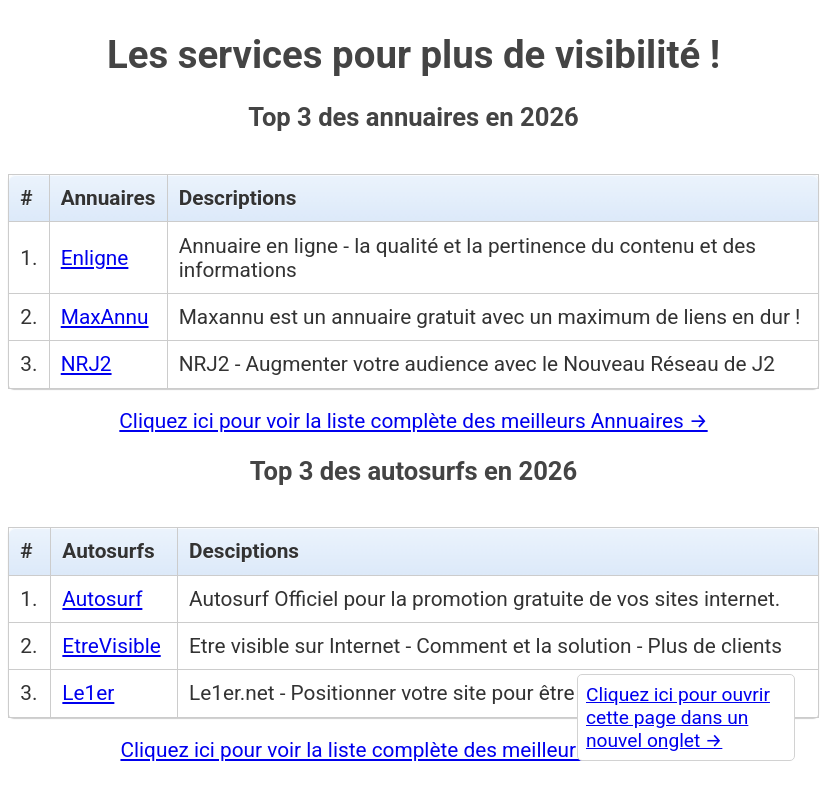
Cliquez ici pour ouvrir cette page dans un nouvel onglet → (678, 717)
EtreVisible (111, 646)
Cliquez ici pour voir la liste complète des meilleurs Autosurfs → (413, 750)
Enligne (95, 258)
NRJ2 (86, 364)
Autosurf (102, 599)
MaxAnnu (105, 317)
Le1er (88, 693)
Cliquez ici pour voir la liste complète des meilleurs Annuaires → (413, 421)
